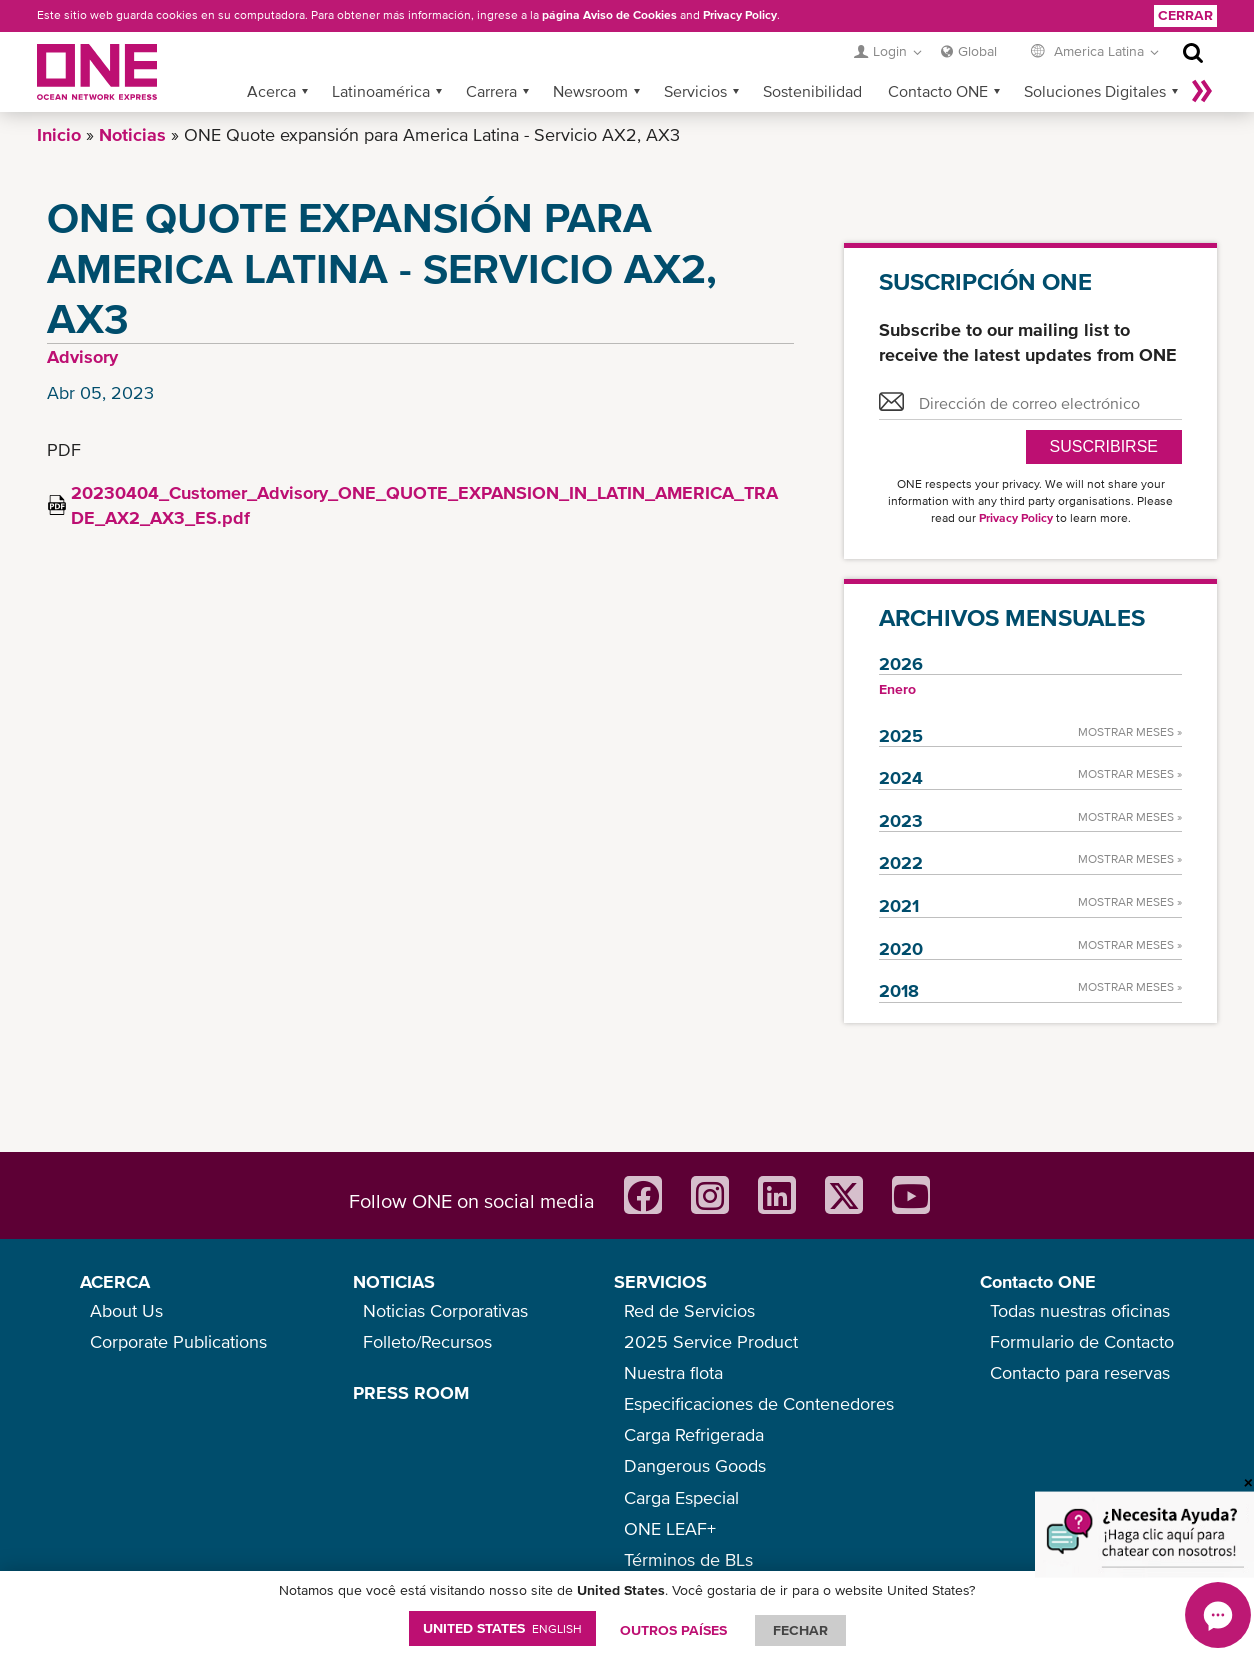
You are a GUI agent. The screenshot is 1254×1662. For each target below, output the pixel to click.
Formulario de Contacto (1082, 1341)
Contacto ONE (938, 91)
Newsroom (590, 91)
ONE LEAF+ (670, 1528)
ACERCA (115, 1281)
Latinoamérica (381, 91)
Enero (897, 689)
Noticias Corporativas (445, 1310)
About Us (126, 1310)
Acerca (271, 91)
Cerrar (1185, 15)
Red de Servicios (689, 1310)
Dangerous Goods (695, 1465)
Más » (1202, 91)
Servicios (695, 91)
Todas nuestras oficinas (1080, 1310)
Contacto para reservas (1080, 1372)
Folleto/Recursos (427, 1341)
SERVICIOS (660, 1281)
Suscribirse (1104, 446)
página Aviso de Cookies (609, 15)
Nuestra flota (673, 1372)
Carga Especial (681, 1497)
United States (502, 1628)
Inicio (59, 134)
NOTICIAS (394, 1281)
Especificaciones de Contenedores (759, 1403)
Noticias (132, 134)
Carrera (491, 91)
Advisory (82, 356)
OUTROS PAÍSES (673, 1630)
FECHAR (800, 1630)
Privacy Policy (740, 15)
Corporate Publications (178, 1341)
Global (977, 51)
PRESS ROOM (411, 1392)
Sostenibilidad (812, 91)
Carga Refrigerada (694, 1434)
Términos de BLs (688, 1559)
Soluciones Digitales (1095, 91)
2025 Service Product (711, 1341)
